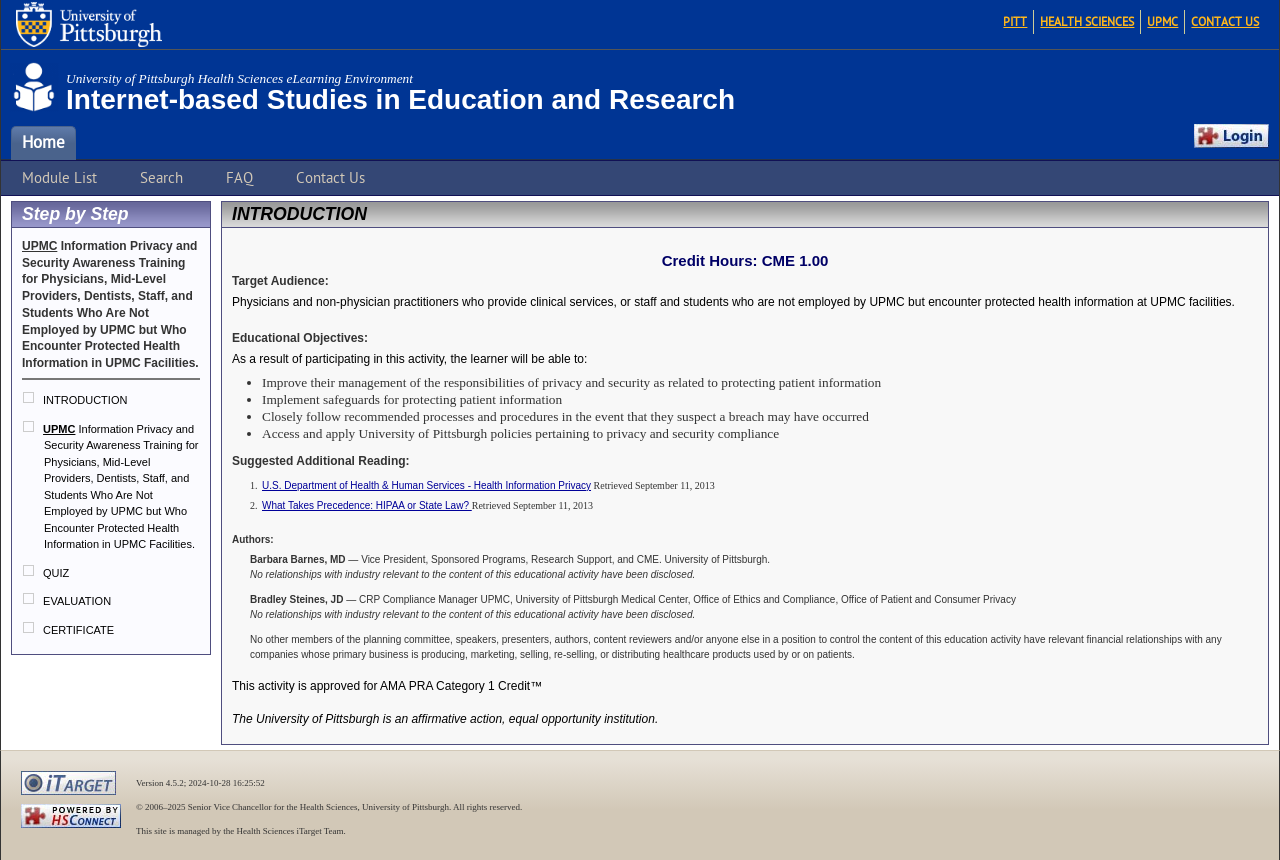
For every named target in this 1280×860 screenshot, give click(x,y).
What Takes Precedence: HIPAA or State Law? (367, 505)
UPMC (1162, 22)
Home (43, 143)
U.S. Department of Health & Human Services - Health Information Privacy (426, 485)
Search (161, 178)
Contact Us (1225, 22)
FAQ (239, 178)
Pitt (1015, 22)
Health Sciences (1087, 22)
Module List (59, 178)
